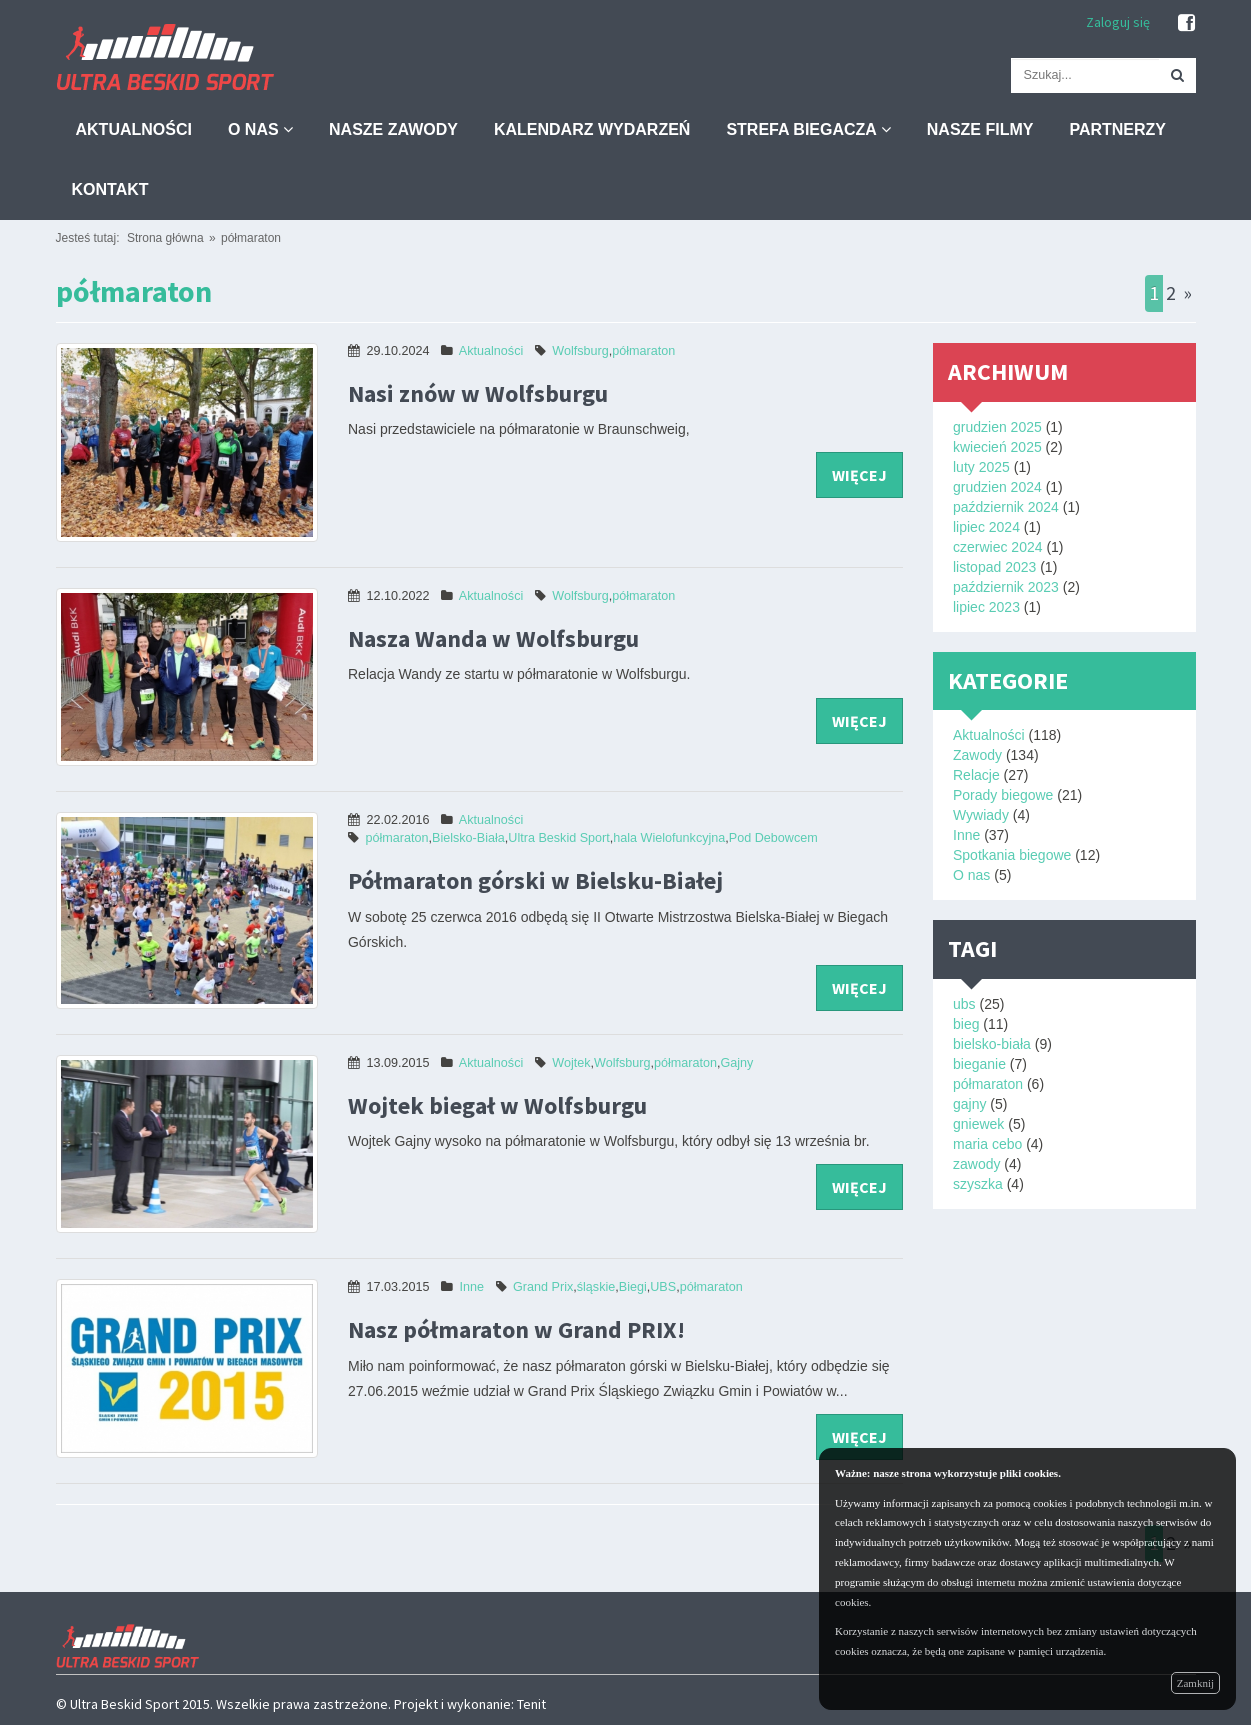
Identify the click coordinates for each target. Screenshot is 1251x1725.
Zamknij (1195, 1683)
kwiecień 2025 (997, 447)
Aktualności (134, 129)
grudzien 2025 (997, 427)
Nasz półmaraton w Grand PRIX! (516, 1329)
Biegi (633, 1287)
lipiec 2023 (986, 607)
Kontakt (110, 189)
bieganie (979, 1064)
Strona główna (165, 238)
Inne (472, 1287)
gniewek (978, 1124)
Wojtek (571, 1063)
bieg (966, 1024)
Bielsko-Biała (468, 838)
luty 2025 (981, 467)
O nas (260, 129)
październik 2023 (1006, 587)
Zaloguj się (1118, 22)
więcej (859, 475)
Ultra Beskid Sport (559, 838)
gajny (969, 1104)
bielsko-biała (992, 1044)
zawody (976, 1164)
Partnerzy (1117, 129)
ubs (964, 1004)
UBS (663, 1287)
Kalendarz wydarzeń (592, 129)
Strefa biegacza (808, 129)
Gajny (736, 1063)
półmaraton (251, 238)
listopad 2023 (994, 567)
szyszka (978, 1184)
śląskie (596, 1287)
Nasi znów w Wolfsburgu (478, 393)
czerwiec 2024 (998, 547)
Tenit (531, 1704)
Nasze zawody (393, 129)
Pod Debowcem (773, 838)
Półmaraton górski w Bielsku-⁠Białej (535, 880)
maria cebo (987, 1144)
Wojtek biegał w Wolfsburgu (497, 1105)
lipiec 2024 (986, 527)
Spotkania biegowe (1012, 855)
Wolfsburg (580, 351)
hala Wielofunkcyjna (669, 838)
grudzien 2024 (997, 487)
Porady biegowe (1003, 795)
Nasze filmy (980, 129)
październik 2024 (1006, 507)
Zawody (977, 755)
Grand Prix (543, 1287)
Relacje (976, 775)
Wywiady (981, 815)
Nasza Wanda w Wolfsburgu (493, 638)
